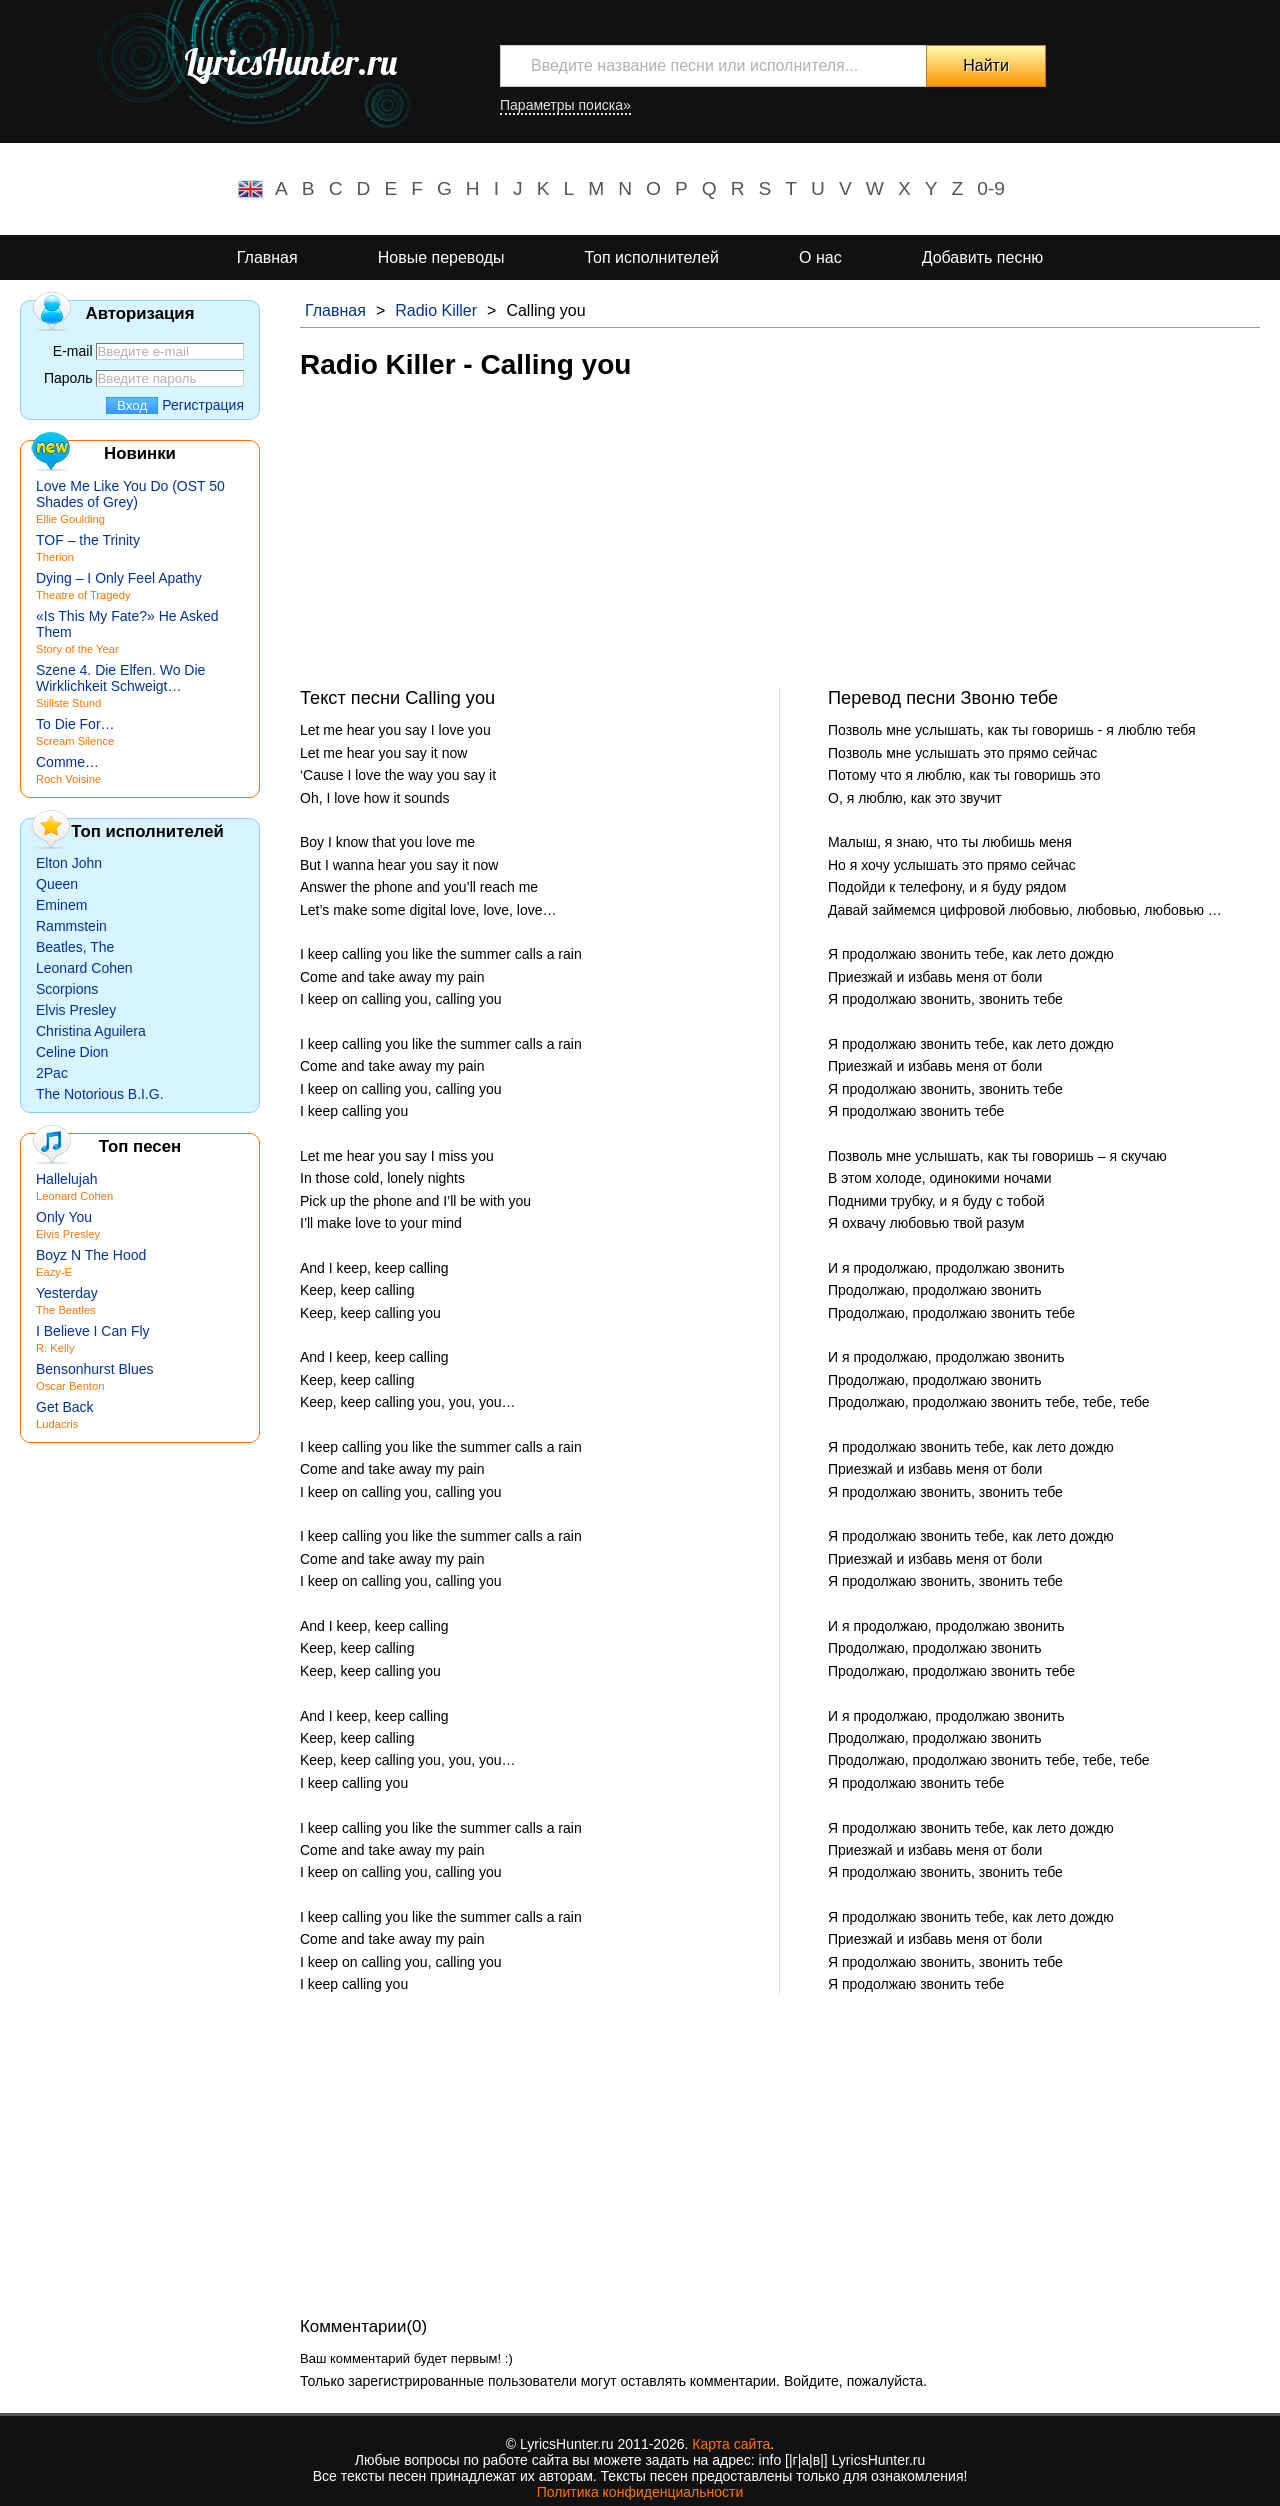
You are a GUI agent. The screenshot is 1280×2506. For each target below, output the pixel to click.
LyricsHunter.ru (290, 62)
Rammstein (71, 926)
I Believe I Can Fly (93, 1331)
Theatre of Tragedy (83, 595)
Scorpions (67, 989)
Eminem (61, 905)
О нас (820, 257)
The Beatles (66, 1310)
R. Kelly (55, 1348)
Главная (267, 257)
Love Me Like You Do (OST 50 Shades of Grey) (130, 494)
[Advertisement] (780, 547)
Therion (55, 557)
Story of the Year (77, 649)
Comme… (67, 762)
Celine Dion (72, 1052)
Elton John (69, 863)
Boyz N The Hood (91, 1255)
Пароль (68, 378)
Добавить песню (983, 257)
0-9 (991, 188)
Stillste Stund (68, 703)
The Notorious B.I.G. (100, 1094)
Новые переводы (441, 257)
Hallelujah (66, 1179)
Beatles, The (75, 947)
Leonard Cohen (84, 968)
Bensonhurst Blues (95, 1369)
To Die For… (75, 724)
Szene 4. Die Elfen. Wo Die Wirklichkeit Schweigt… (120, 678)
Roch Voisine (68, 779)
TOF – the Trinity (88, 540)
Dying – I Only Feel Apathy (119, 578)
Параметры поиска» (565, 105)
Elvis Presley (76, 1010)
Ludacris (57, 1424)
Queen (57, 884)
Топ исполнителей (652, 257)
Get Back (65, 1407)
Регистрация (203, 405)
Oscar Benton (70, 1386)
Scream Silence (75, 741)
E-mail (73, 351)
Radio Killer (436, 310)
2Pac (52, 1073)
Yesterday (67, 1293)
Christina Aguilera (91, 1031)
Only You (64, 1217)
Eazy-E (54, 1272)
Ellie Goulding (70, 519)
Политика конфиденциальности (640, 2492)
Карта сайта (731, 2444)
